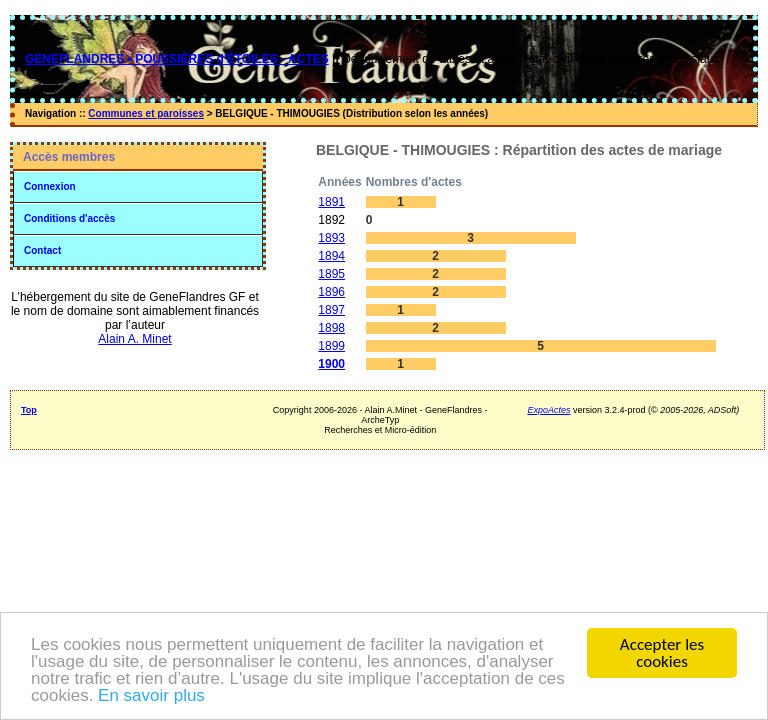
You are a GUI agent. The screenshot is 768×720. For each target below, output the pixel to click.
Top (29, 410)
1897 (331, 310)
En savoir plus (151, 696)
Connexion (50, 186)
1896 (331, 292)
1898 (331, 328)
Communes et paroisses (146, 113)
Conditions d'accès (69, 218)
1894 (331, 256)
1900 (331, 364)
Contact (42, 250)
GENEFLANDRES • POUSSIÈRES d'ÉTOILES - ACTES (177, 59)
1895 (331, 274)
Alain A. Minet (134, 339)
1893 (331, 238)
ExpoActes (548, 410)
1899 (331, 346)
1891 (331, 202)
